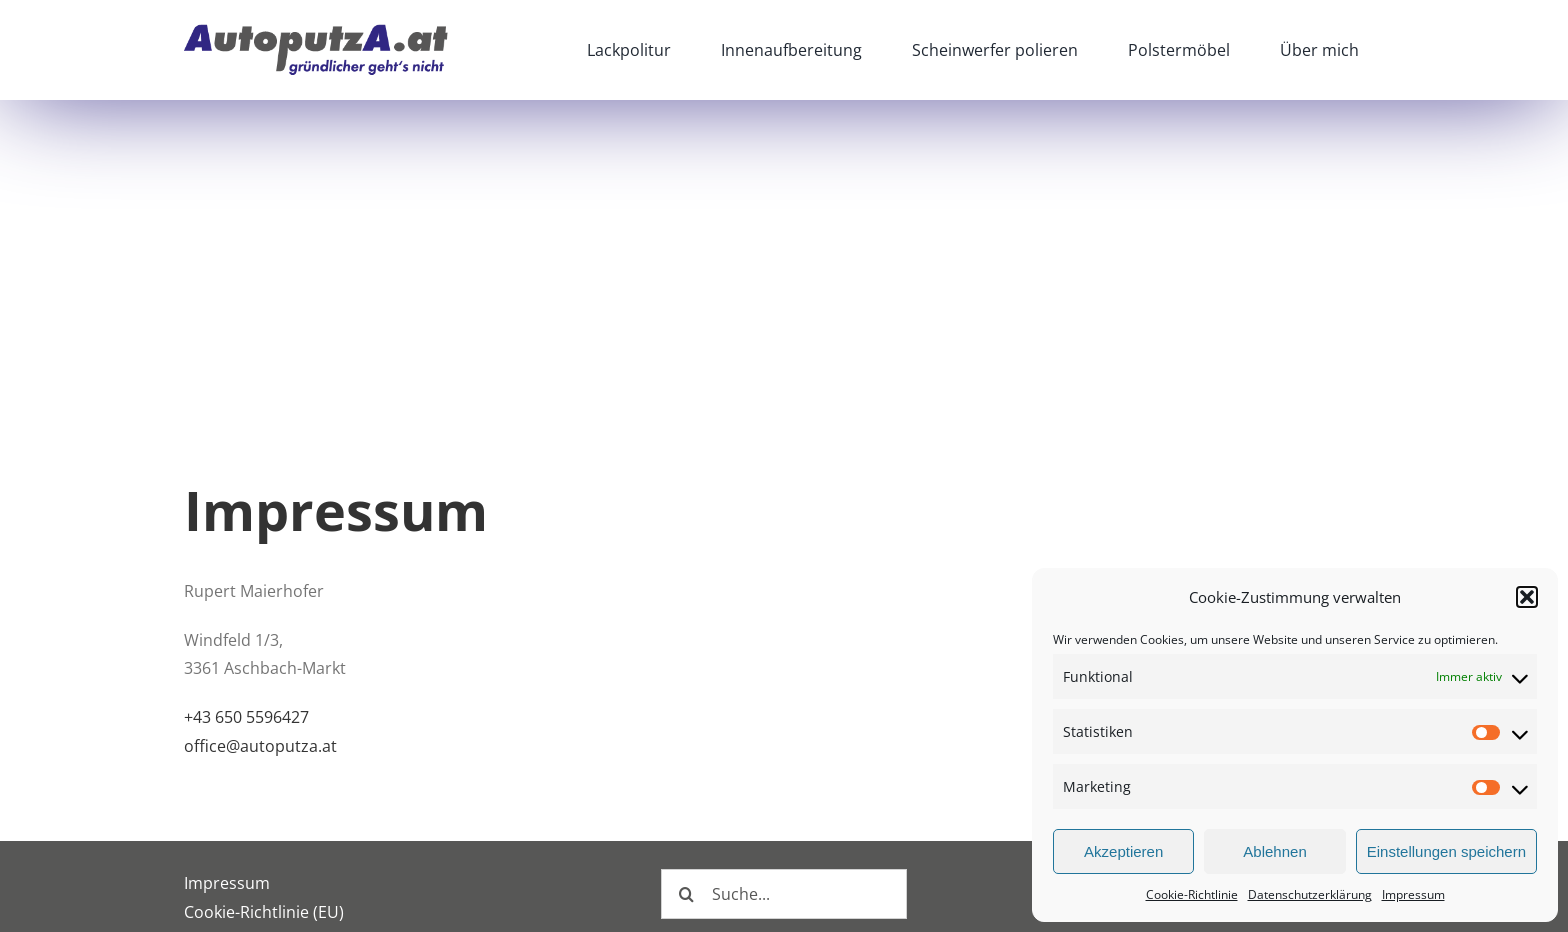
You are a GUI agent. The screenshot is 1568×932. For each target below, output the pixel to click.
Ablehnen (1274, 851)
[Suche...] (784, 894)
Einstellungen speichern (1446, 851)
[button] (1527, 597)
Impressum (1413, 894)
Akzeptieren (1123, 851)
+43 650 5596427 (246, 717)
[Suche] (686, 894)
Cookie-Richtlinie (1192, 894)
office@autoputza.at (260, 746)
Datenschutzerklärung (1310, 894)
